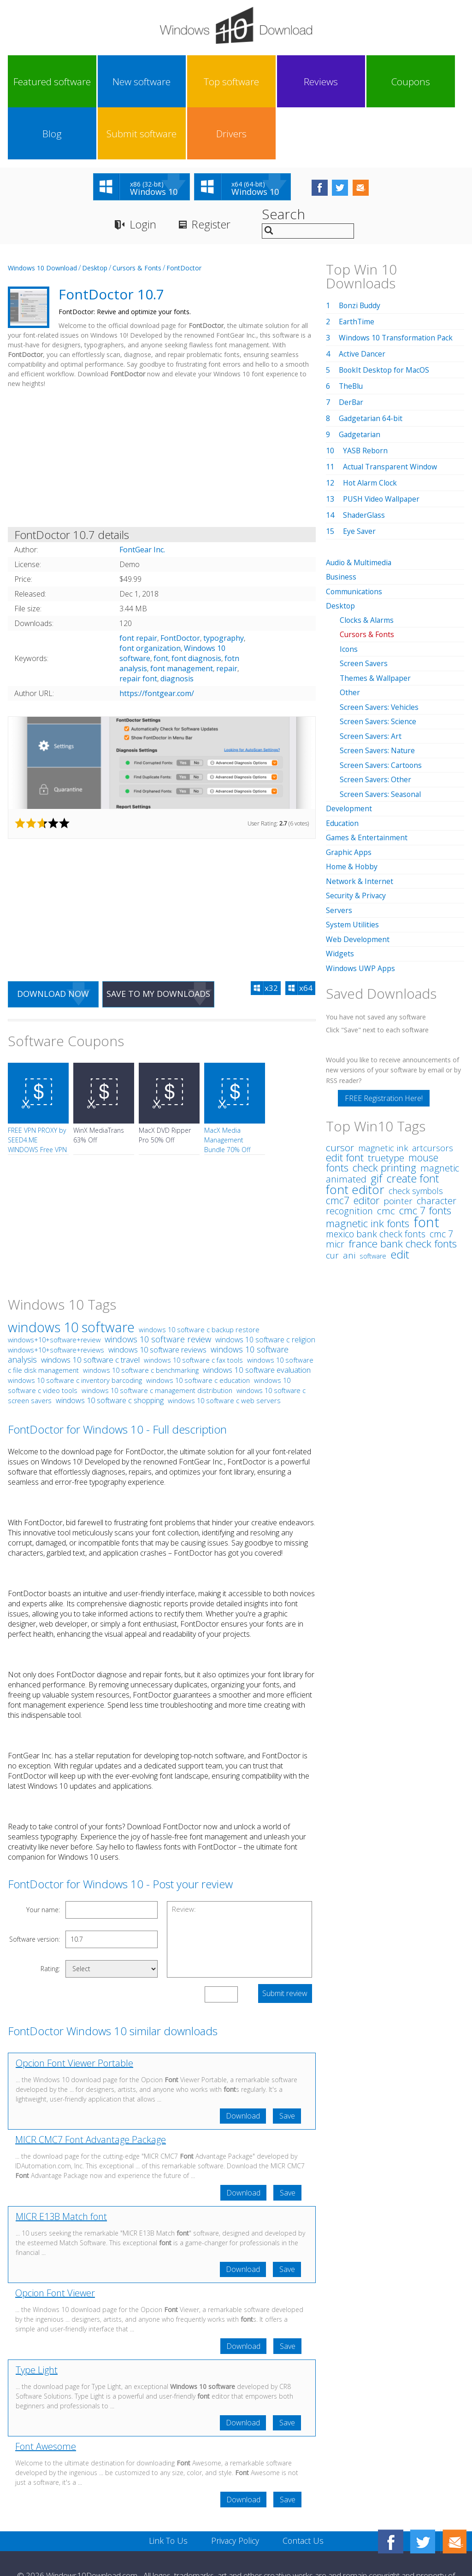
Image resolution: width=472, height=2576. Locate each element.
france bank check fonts (402, 1185)
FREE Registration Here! (384, 1040)
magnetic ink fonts (367, 1165)
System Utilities (352, 867)
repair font (138, 627)
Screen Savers (364, 610)
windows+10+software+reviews (56, 1298)
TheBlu (351, 334)
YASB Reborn (366, 399)
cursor (340, 1089)
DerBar (351, 350)
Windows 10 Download (42, 216)
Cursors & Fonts (136, 216)
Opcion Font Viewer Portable (74, 2012)
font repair (138, 586)
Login (143, 173)
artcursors (432, 1089)
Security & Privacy (356, 839)
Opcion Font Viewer (55, 2242)
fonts (337, 1109)
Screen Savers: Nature (378, 696)
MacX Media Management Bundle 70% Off (227, 1089)
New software (92, 81)
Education (343, 767)
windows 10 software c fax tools (193, 1308)
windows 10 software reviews (157, 1298)
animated (346, 1121)
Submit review (284, 1943)
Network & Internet (360, 825)
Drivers (435, 81)
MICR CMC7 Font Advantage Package (90, 2089)
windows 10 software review (158, 1288)
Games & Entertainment (367, 782)
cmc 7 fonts (425, 1152)
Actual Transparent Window (391, 415)
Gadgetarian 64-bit (371, 367)
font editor (355, 1131)
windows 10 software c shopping (110, 1349)
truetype (386, 1099)
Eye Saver (359, 479)
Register (212, 173)
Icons (349, 596)
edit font (345, 1099)
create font (412, 1120)
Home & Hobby (352, 810)
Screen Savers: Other (376, 725)
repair (226, 617)
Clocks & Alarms (367, 567)
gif (376, 1120)
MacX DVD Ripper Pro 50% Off (165, 1084)
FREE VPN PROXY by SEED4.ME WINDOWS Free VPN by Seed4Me (37, 1093)
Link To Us (167, 2490)
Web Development (358, 882)
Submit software (378, 81)
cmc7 (337, 1142)
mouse (423, 1099)
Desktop (94, 216)
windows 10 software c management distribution (157, 1339)
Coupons (263, 81)
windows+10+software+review (54, 1288)
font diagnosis (196, 607)
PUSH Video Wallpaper (382, 447)
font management (181, 617)
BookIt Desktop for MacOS (385, 318)
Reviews (207, 81)
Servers (339, 853)
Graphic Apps (349, 796)
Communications (355, 539)
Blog (320, 81)
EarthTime (357, 270)
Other (350, 639)
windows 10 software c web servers (224, 1349)
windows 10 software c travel (90, 1308)
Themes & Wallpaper (376, 625)
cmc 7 (441, 1176)
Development (349, 753)
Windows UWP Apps (360, 910)
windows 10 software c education (198, 1329)
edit (399, 1196)
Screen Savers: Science (378, 667)
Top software (149, 81)
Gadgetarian (360, 383)
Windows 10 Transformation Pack (397, 286)
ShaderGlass (364, 463)
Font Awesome (45, 2396)
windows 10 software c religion (265, 1288)
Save (287, 2065)
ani (349, 1197)
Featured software (36, 81)
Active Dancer (362, 302)
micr (335, 1186)
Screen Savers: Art (371, 682)
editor (366, 1142)
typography (223, 586)
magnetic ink (383, 1089)
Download (242, 2065)
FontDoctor (183, 216)
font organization (150, 596)
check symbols (416, 1132)
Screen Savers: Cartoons (382, 710)
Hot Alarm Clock (370, 431)
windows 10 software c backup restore (199, 1278)
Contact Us (304, 2490)
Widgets (340, 896)
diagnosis (177, 627)
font (160, 607)
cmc (386, 1152)
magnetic (439, 1109)
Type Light (37, 2319)
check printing (384, 1109)
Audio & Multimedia (359, 511)
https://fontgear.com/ (156, 642)
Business (341, 525)
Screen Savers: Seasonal (381, 739)
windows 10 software (71, 1276)
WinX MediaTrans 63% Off (98, 1084)
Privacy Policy (235, 2490)
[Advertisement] (162, 407)
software (373, 1198)
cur (332, 1197)
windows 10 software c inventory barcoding (75, 1329)
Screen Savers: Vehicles (379, 653)
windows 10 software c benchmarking (141, 1318)
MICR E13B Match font (61, 2166)
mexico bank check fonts (375, 1176)
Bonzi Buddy (360, 254)
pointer (398, 1143)
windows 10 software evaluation (257, 1318)
